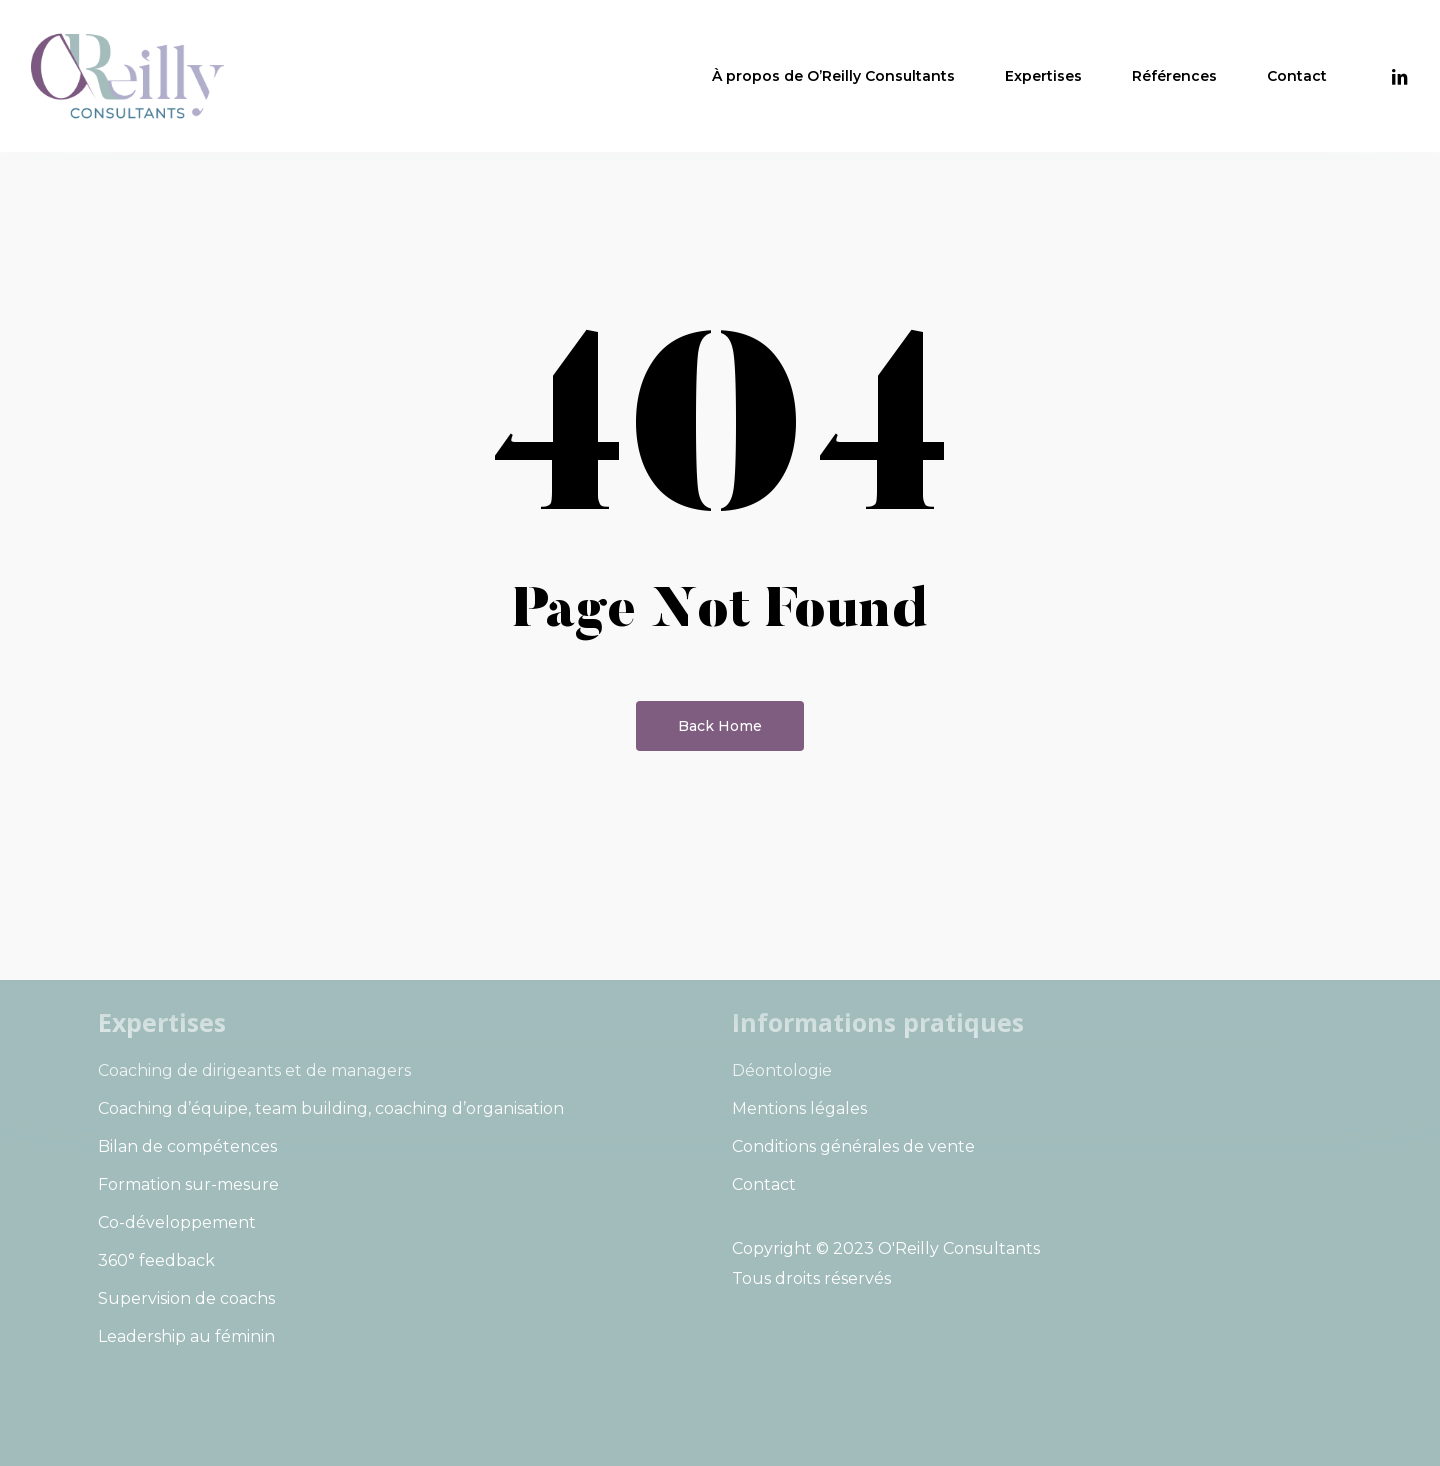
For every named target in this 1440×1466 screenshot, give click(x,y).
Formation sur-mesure (188, 1184)
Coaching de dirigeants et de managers (254, 1070)
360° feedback (156, 1260)
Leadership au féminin (186, 1336)
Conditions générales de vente (853, 1146)
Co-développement (177, 1222)
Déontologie (782, 1070)
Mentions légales (799, 1108)
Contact (764, 1184)
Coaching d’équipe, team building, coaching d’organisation (331, 1108)
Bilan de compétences (187, 1146)
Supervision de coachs (186, 1298)
